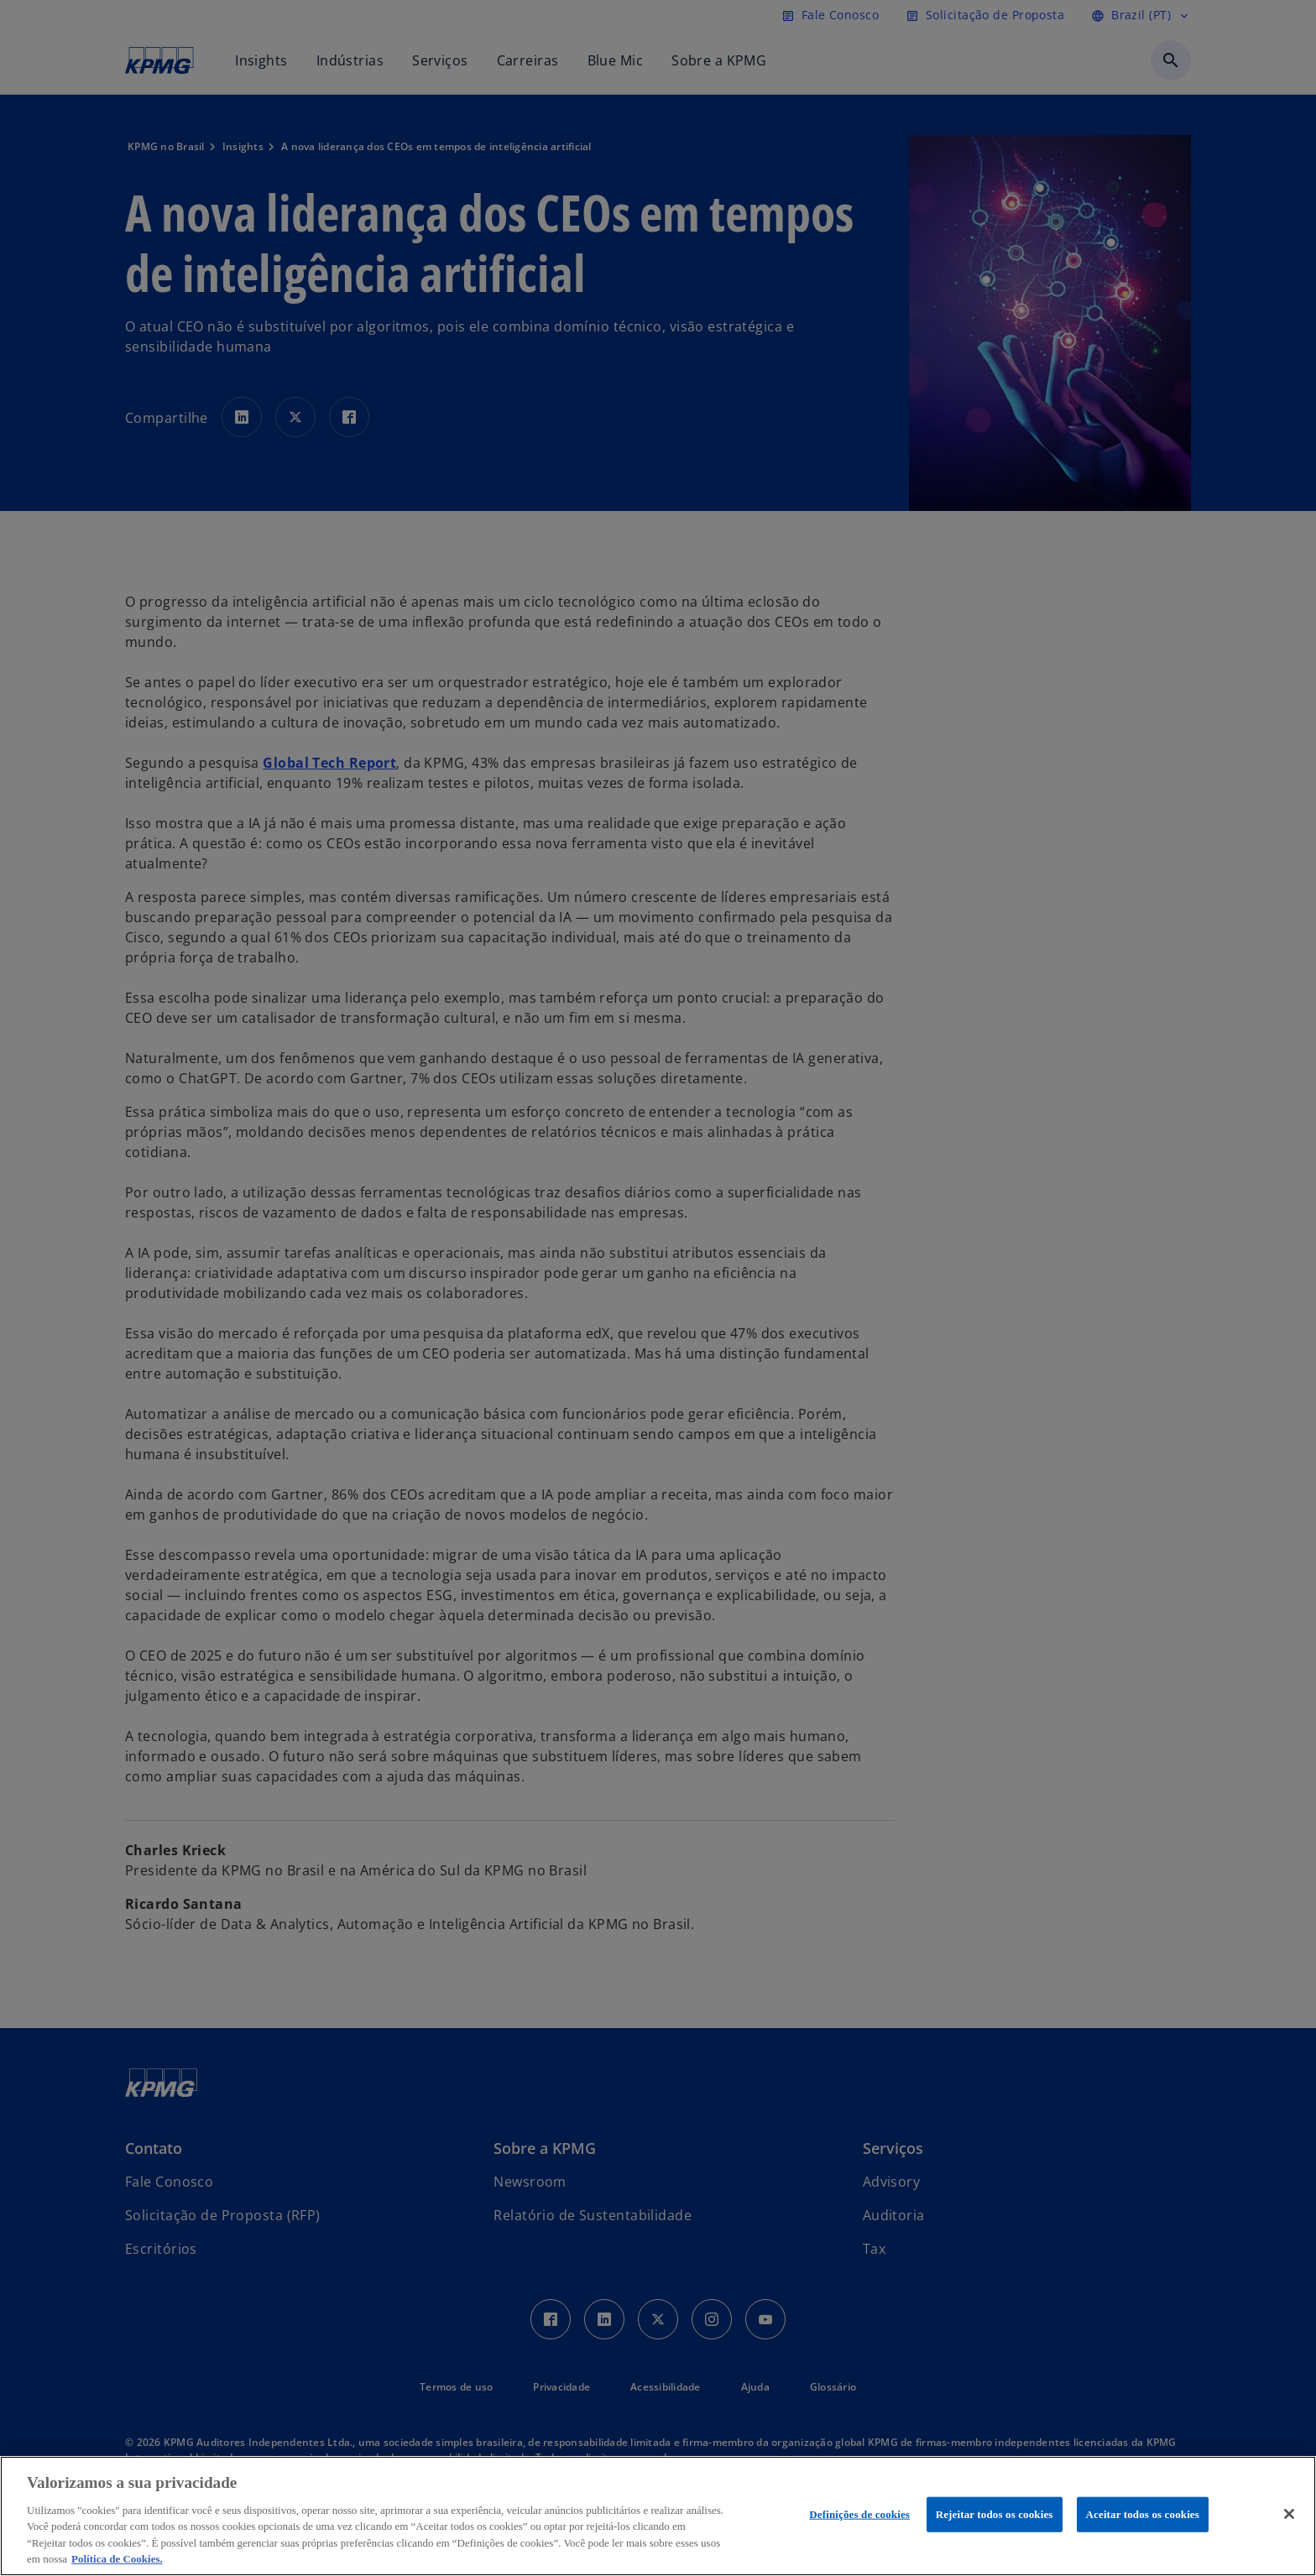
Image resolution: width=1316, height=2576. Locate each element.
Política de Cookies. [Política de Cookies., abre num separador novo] (117, 2559)
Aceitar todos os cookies (1142, 2514)
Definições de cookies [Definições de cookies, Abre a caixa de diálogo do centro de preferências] (859, 2514)
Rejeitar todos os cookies (994, 2514)
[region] (658, 2516)
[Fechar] (1289, 2513)
